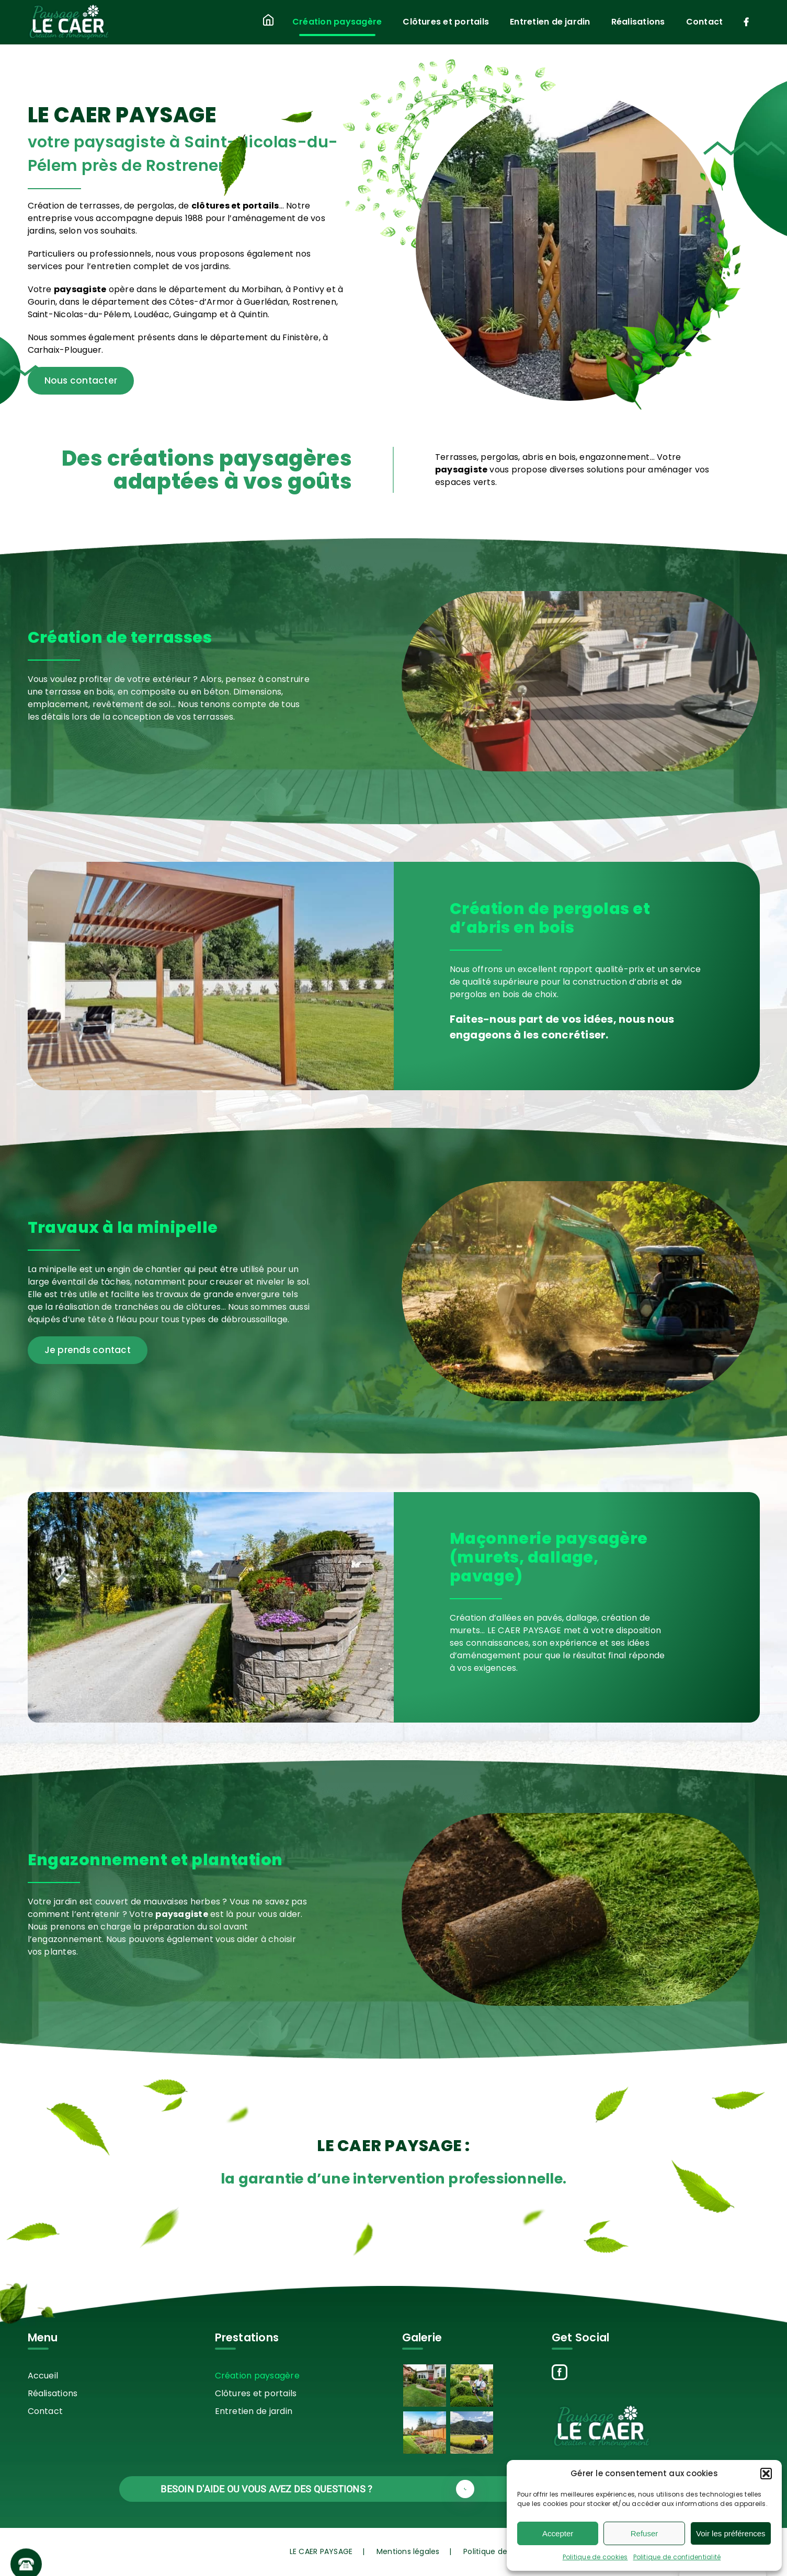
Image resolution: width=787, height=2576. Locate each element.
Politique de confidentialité (677, 2556)
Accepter (557, 2533)
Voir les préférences (731, 2533)
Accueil (43, 2376)
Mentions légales (408, 2551)
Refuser (644, 2533)
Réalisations (53, 2393)
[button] (766, 2473)
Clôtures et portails (256, 2393)
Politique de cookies (595, 2556)
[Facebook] (559, 2372)
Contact (45, 2411)
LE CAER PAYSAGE (321, 2551)
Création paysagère (257, 2376)
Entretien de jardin (254, 2411)
